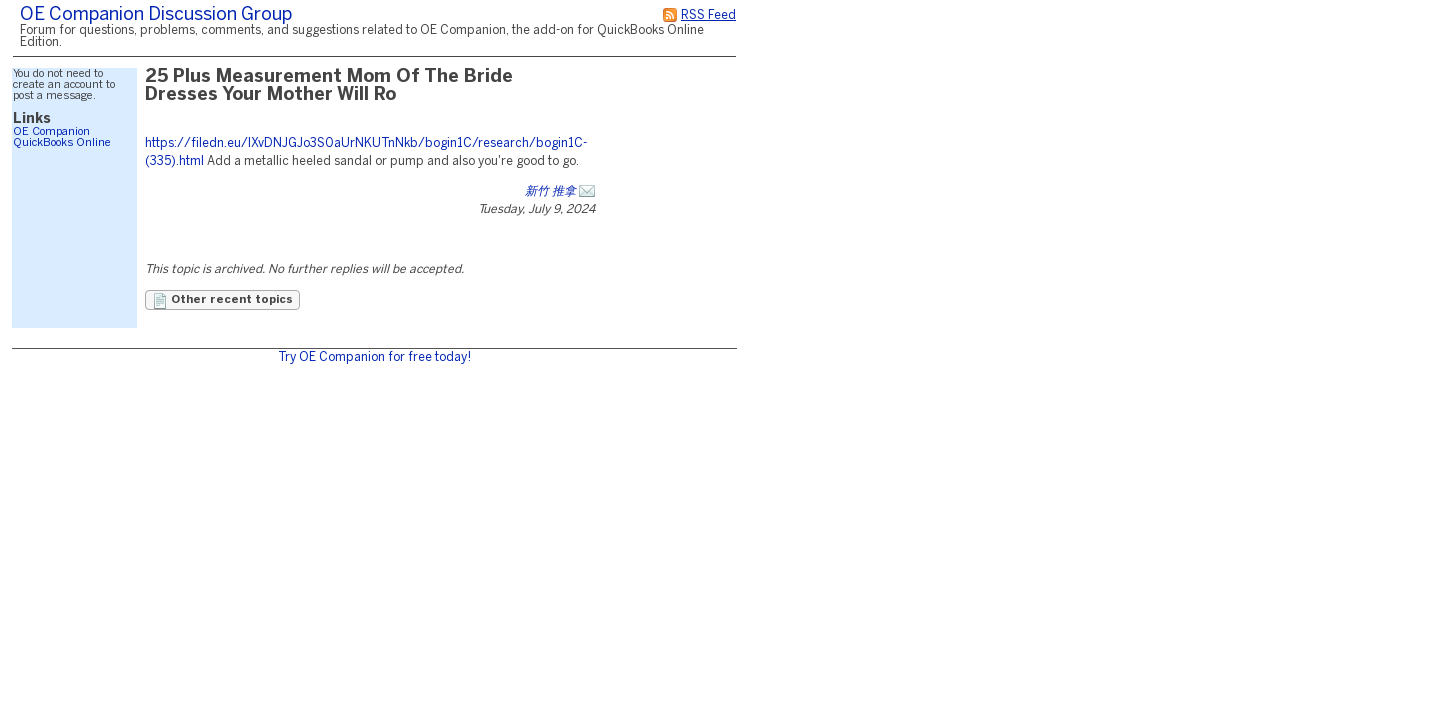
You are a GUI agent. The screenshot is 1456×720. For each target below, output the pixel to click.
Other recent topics (222, 301)
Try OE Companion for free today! (374, 357)
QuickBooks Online (62, 143)
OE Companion (51, 132)
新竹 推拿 (550, 191)
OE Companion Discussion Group (156, 15)
